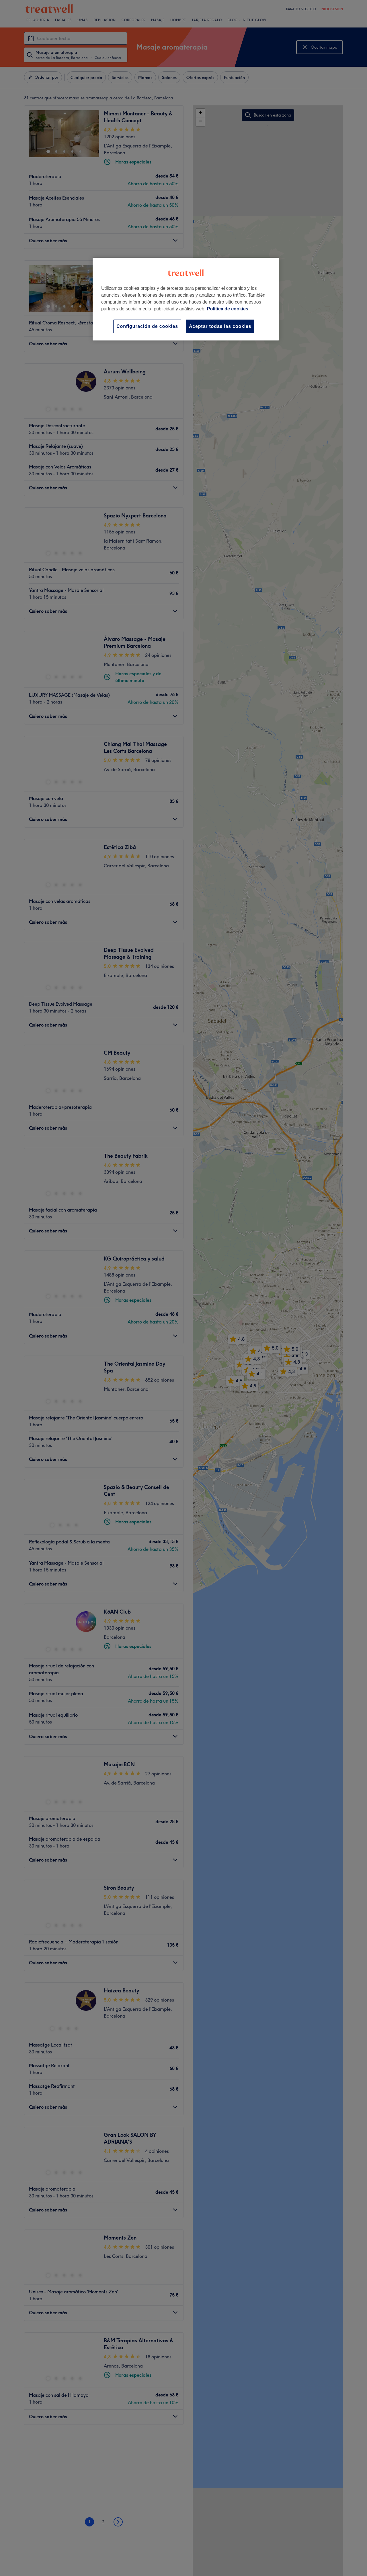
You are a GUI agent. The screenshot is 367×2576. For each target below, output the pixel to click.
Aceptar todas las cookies (220, 326)
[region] (186, 299)
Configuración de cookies (147, 326)
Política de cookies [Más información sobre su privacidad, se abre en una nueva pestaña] (227, 308)
